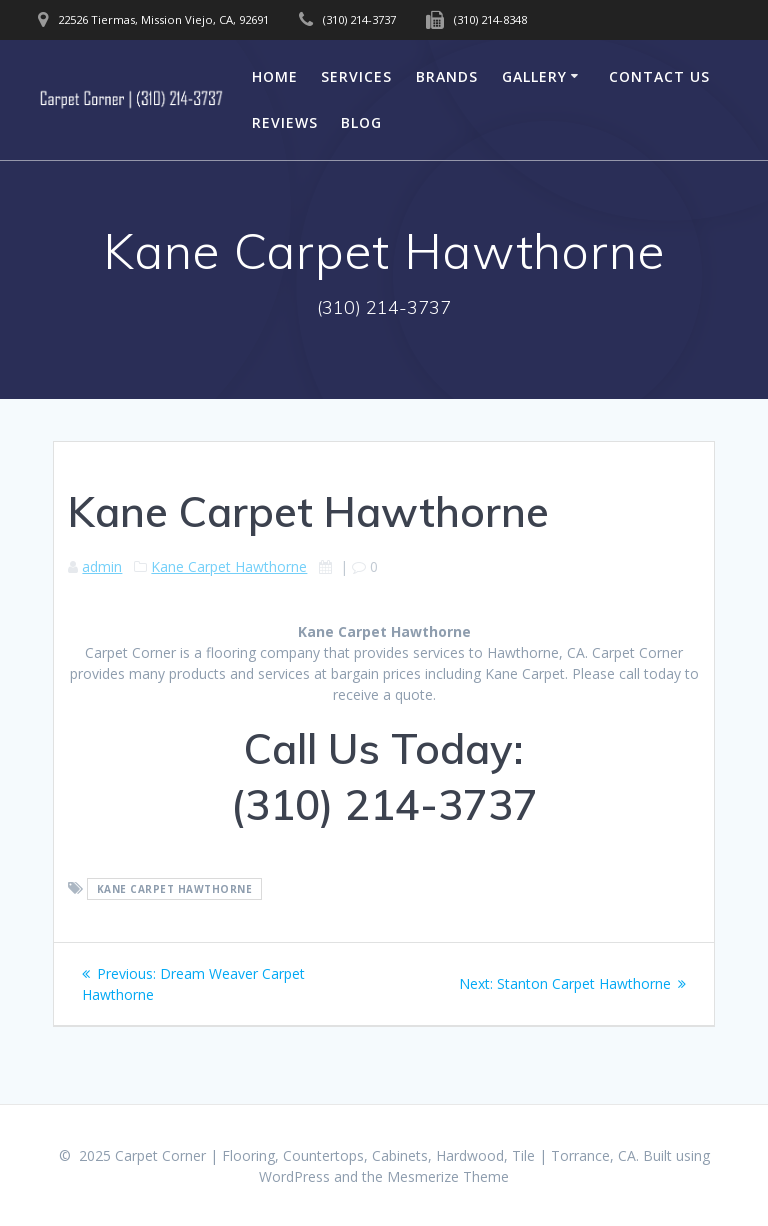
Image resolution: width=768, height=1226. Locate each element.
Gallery (534, 76)
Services (356, 76)
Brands (447, 76)
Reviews (285, 122)
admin (102, 566)
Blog (361, 122)
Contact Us (659, 76)
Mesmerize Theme (448, 1176)
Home (275, 76)
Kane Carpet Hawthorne (229, 566)
